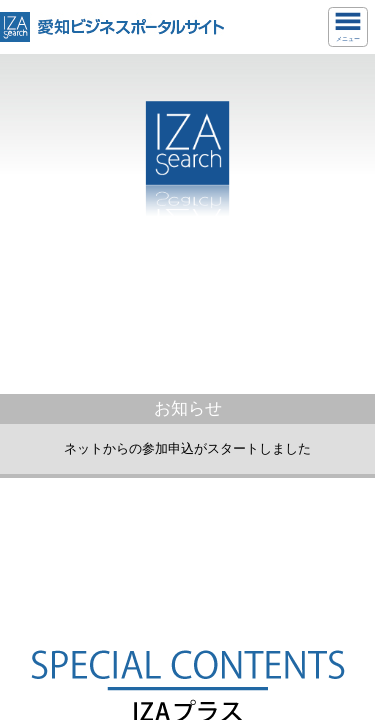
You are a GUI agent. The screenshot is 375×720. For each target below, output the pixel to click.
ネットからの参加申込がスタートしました (187, 448)
